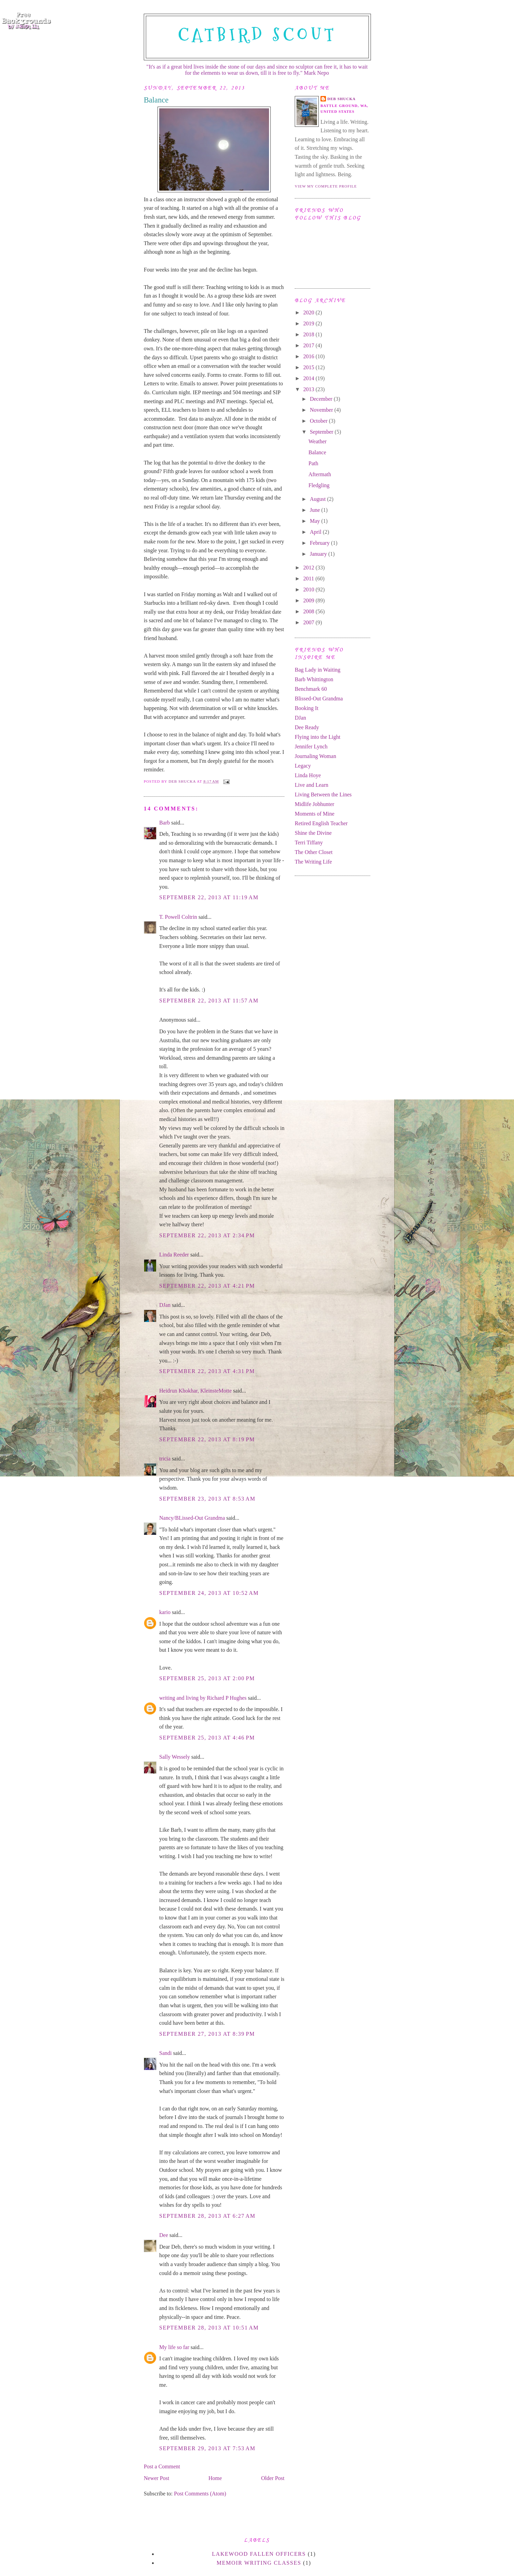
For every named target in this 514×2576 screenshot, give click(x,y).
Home (215, 2478)
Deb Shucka (341, 99)
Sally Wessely (174, 1757)
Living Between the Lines (323, 794)
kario (165, 1612)
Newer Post (156, 2478)
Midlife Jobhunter (314, 804)
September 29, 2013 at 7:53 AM (207, 2448)
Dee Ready (307, 727)
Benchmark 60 (311, 689)
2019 (309, 323)
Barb (164, 823)
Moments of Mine (315, 814)
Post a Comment (162, 2466)
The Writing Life (313, 862)
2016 (309, 356)
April (316, 532)
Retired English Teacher (321, 823)
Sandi (165, 2053)
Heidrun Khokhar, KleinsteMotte (195, 1391)
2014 (309, 378)
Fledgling (318, 485)
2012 (309, 567)
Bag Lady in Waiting (317, 670)
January (319, 554)
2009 (309, 600)
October (319, 421)
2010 (309, 589)
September (322, 432)
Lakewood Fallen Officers (259, 2554)
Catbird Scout (257, 35)
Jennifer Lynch (311, 746)
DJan (165, 1305)
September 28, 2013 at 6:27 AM (207, 2216)
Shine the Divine (313, 833)
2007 (309, 622)
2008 (309, 611)
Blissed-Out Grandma (319, 698)
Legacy (303, 766)
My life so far (174, 2347)
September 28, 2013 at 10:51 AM (209, 2328)
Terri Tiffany (309, 842)
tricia (165, 1458)
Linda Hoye (308, 775)
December (322, 399)
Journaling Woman (315, 756)
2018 (309, 334)
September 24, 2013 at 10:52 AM (209, 1593)
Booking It (306, 708)
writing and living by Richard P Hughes (203, 1698)
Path (313, 463)
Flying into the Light (317, 737)
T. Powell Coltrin (178, 917)
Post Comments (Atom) (200, 2493)
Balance (317, 452)
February (320, 543)
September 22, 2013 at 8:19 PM (207, 1439)
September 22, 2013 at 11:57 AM (209, 1000)
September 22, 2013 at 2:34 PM (207, 1235)
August (318, 499)
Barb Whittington (314, 679)
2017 (309, 345)
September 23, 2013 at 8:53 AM (207, 1499)
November (322, 410)
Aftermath (319, 474)
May (315, 521)
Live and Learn (311, 785)
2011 (309, 578)
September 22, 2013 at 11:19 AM (209, 897)
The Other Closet (313, 852)
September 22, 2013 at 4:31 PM (207, 1371)
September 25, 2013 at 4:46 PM (207, 1738)
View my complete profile (326, 186)
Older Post (272, 2478)
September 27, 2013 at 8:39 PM (207, 2034)
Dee (163, 2235)
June (315, 510)
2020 (309, 312)
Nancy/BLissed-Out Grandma (192, 1518)
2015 (309, 367)
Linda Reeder (174, 1254)
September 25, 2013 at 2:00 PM (207, 1678)
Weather (317, 441)
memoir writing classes (259, 2563)
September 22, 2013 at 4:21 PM (207, 1286)
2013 (309, 389)
